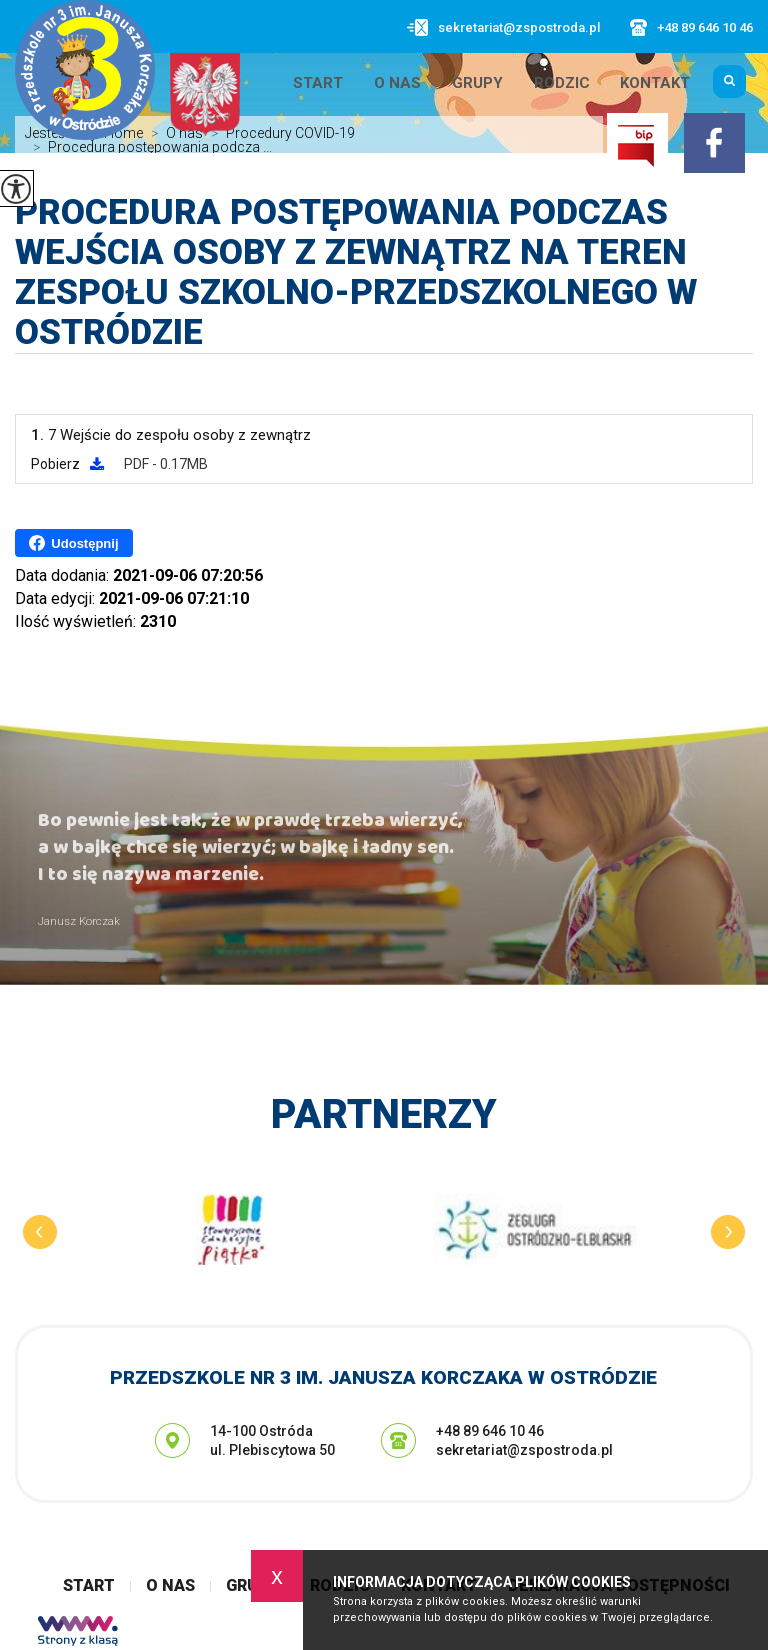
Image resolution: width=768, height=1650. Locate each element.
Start (318, 83)
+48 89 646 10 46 (691, 27)
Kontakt (655, 83)
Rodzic (562, 83)
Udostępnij (73, 543)
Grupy (477, 83)
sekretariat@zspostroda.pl (503, 27)
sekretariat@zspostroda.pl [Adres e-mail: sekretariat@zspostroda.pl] (524, 1450)
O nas (397, 83)
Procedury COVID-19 (279, 133)
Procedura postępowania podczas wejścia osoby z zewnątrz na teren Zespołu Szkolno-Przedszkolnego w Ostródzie (356, 273)
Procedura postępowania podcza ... (148, 147)
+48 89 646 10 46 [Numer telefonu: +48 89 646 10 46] (490, 1431)
